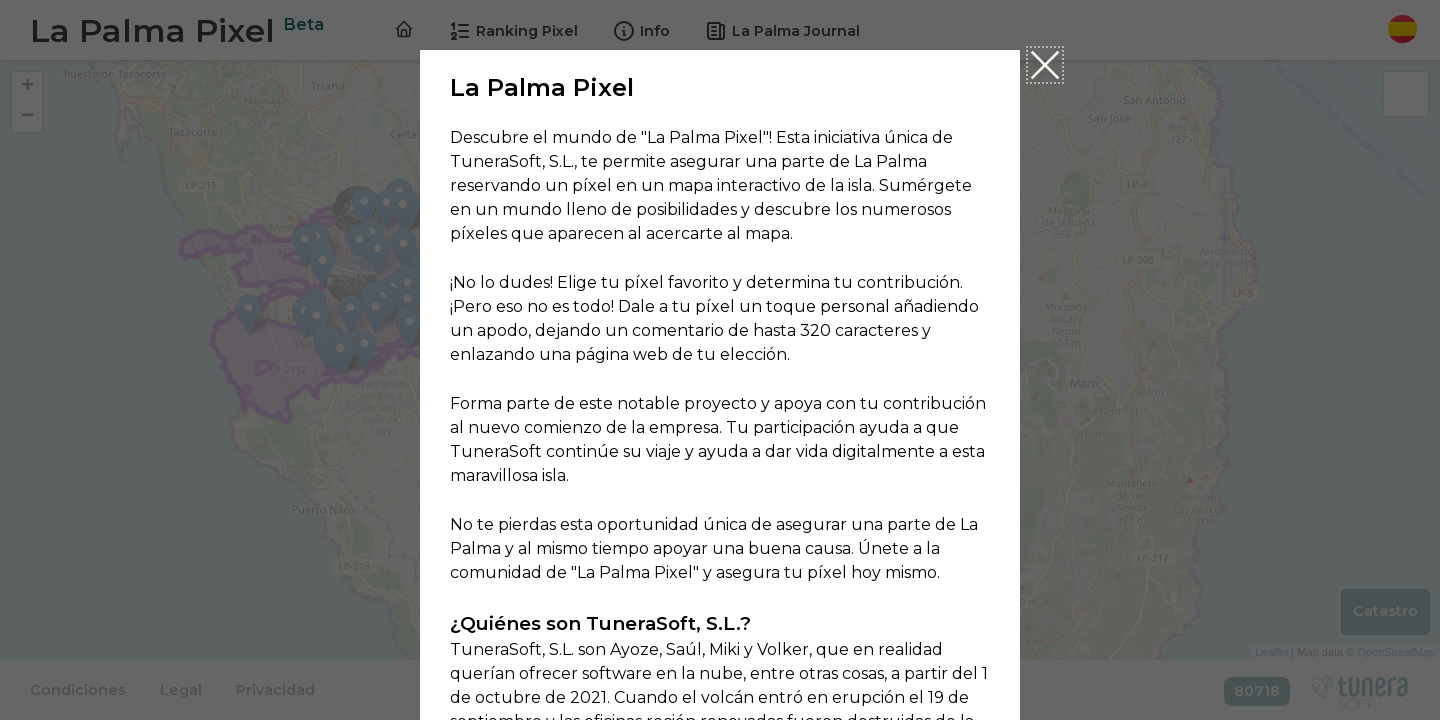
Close (1045, 65)
